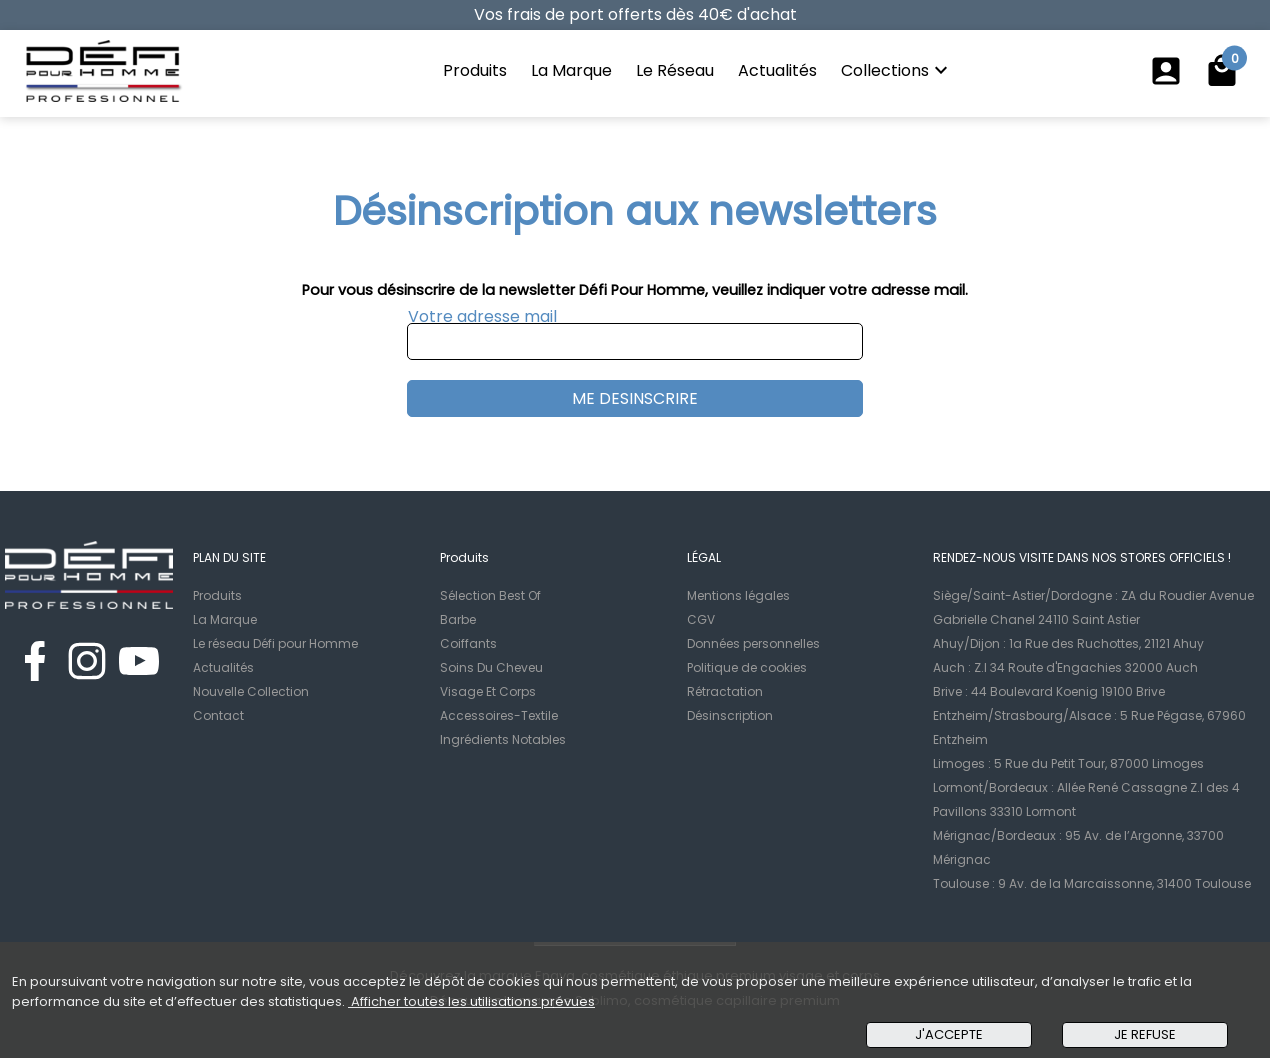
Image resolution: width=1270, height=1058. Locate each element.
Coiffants (468, 643)
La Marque (571, 70)
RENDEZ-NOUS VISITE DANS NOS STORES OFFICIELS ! (1082, 557)
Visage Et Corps (488, 691)
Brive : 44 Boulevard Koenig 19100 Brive (1049, 691)
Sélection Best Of (490, 595)
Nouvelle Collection (251, 691)
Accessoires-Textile (499, 715)
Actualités (777, 70)
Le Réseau (675, 70)
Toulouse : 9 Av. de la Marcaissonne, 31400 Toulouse (1092, 883)
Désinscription (730, 715)
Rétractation (725, 691)
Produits (475, 70)
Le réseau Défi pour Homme (275, 643)
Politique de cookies (747, 667)
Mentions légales (738, 595)
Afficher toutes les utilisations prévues (471, 1001)
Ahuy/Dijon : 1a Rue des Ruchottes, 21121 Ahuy (1068, 643)
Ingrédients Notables (503, 739)
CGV (701, 619)
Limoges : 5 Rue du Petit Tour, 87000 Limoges (1068, 763)
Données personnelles (753, 643)
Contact (218, 715)
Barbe (458, 619)
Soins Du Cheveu (491, 667)
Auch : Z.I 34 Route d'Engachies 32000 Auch (1065, 667)
